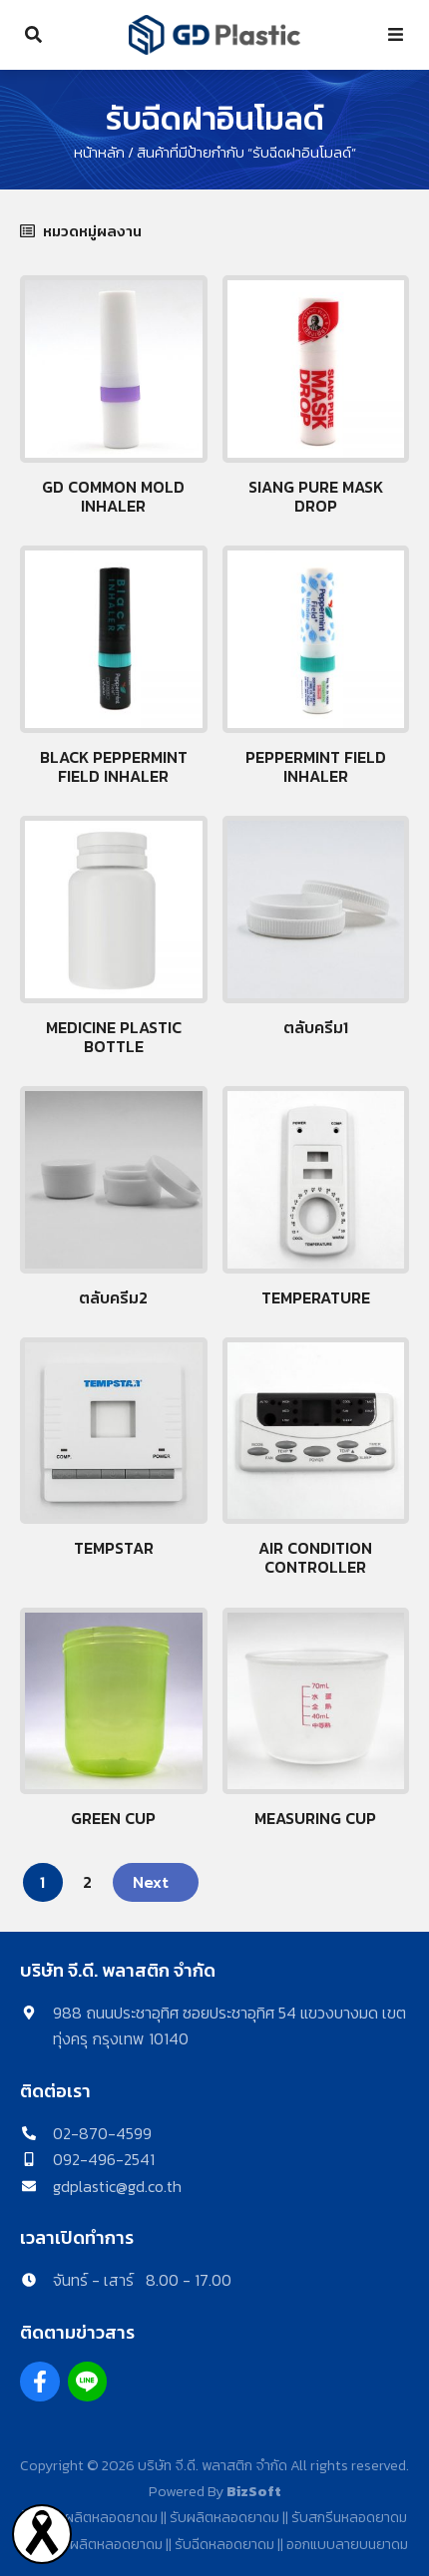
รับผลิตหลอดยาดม (224, 2517)
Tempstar (114, 1548)
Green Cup (113, 1818)
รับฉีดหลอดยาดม (224, 2544)
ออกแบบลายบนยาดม (347, 2544)
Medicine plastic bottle (114, 1036)
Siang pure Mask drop (315, 496)
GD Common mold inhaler (113, 496)
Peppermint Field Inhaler (315, 766)
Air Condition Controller (315, 1557)
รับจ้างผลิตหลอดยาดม (96, 2544)
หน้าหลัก (99, 153)
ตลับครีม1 (315, 1027)
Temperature (315, 1297)
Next (151, 1882)
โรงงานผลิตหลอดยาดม (90, 2517)
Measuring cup (315, 1818)
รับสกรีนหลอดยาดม (349, 2517)
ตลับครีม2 (113, 1297)
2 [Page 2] (87, 1882)
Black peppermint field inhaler (114, 766)
